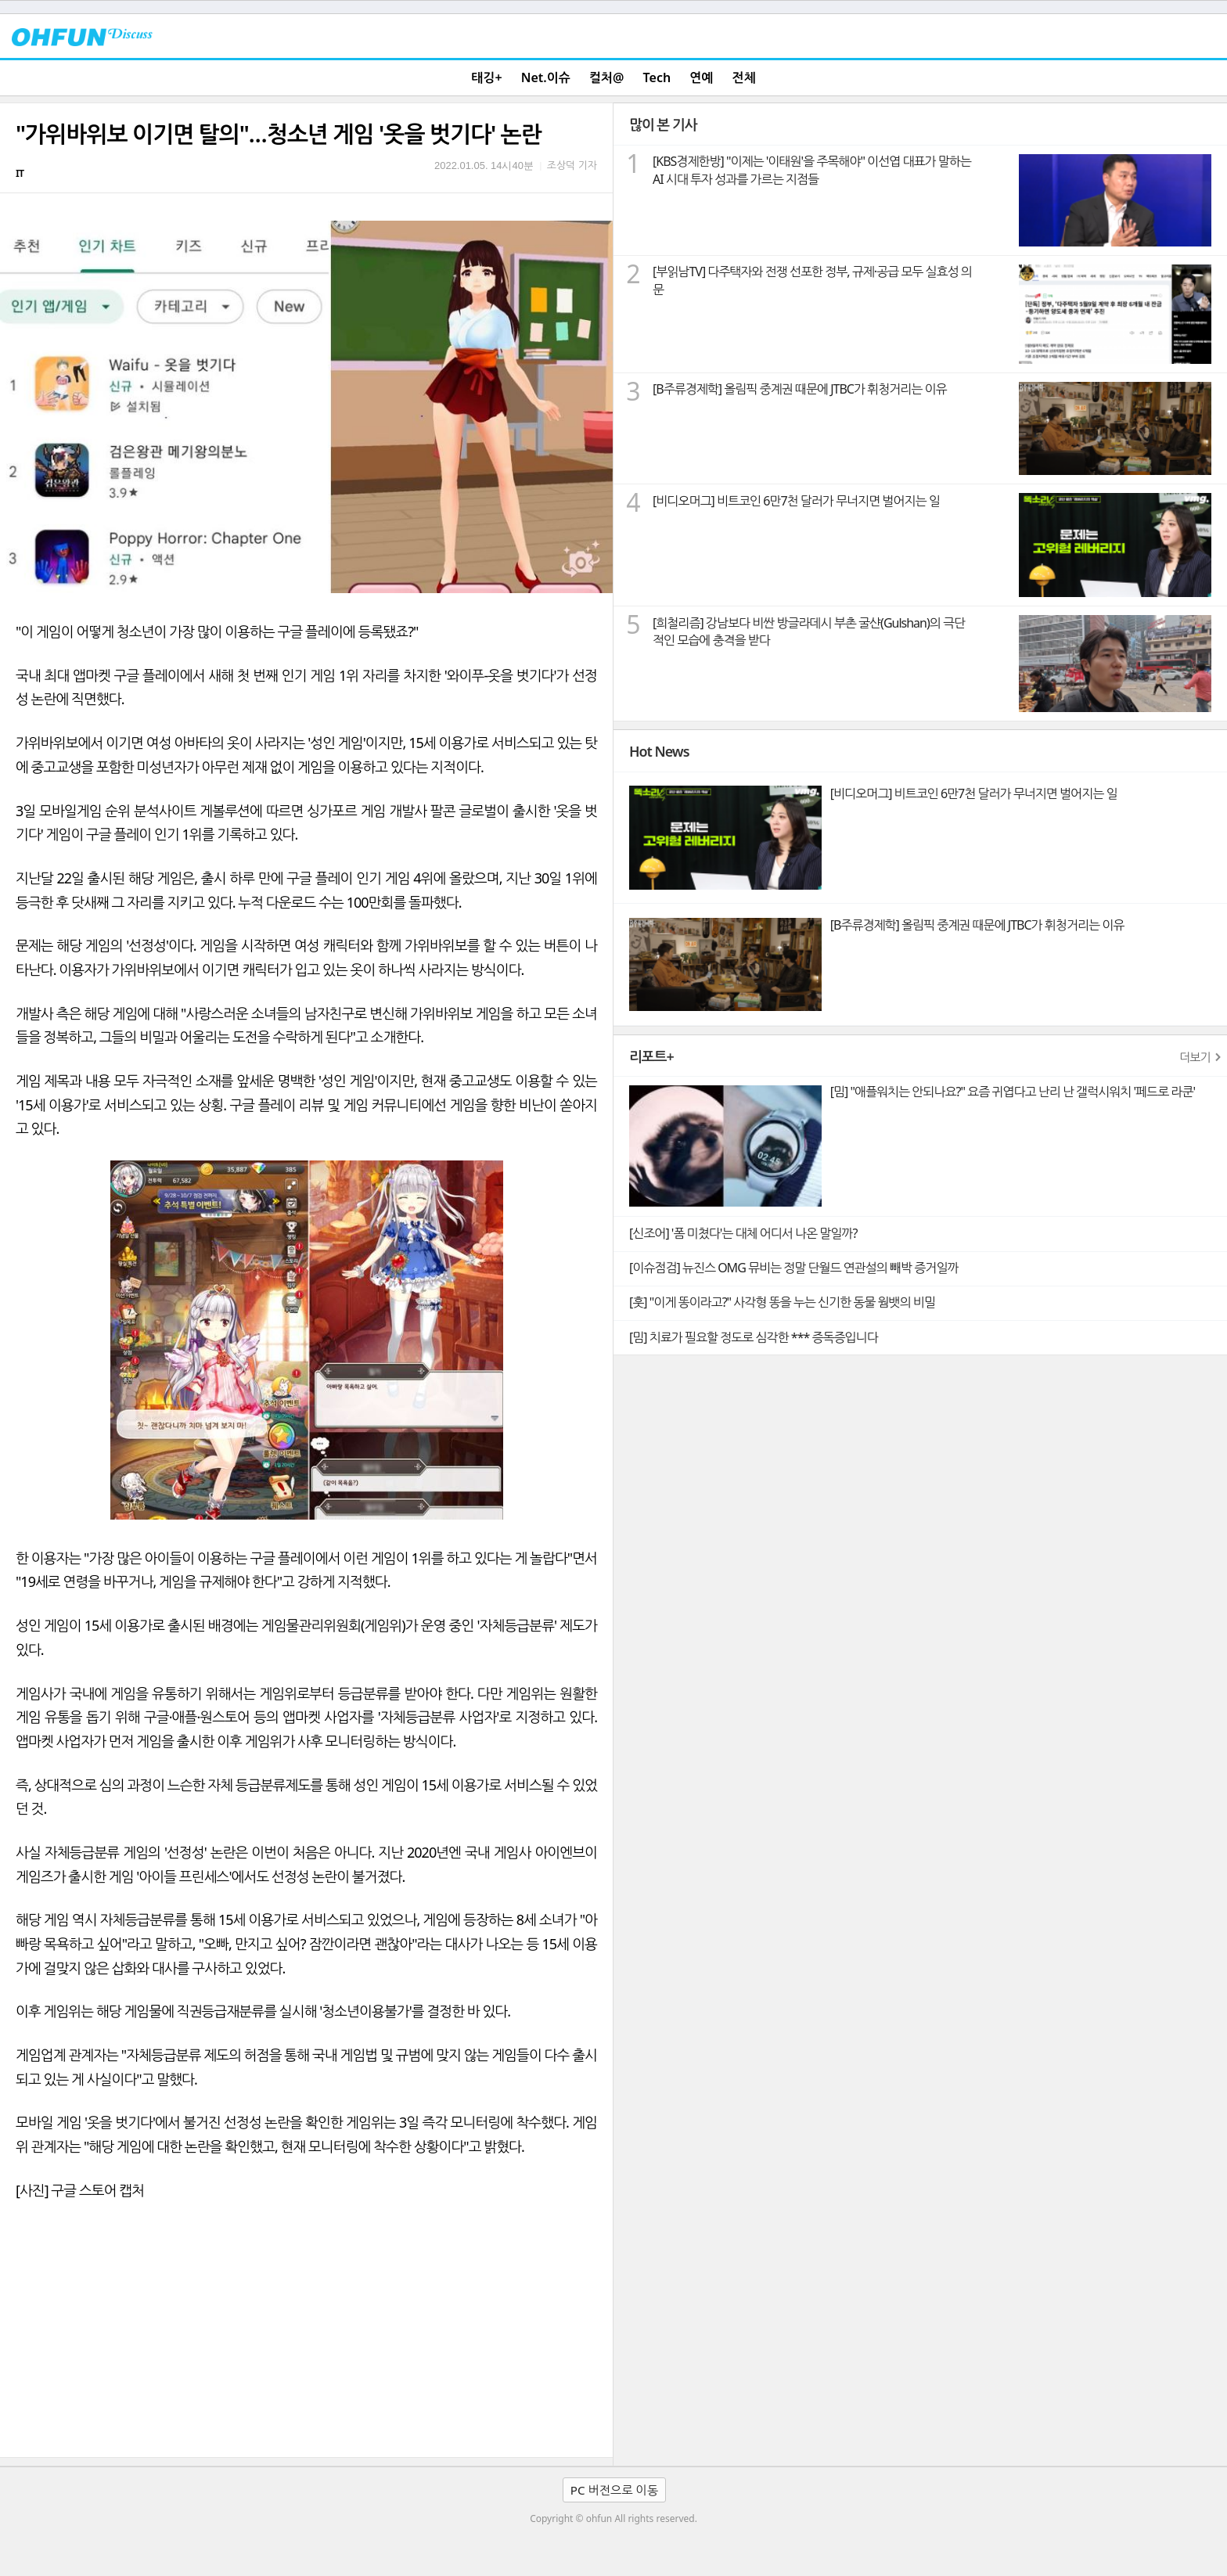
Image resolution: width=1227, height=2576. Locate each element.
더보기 (1195, 1057)
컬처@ (606, 77)
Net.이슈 (545, 77)
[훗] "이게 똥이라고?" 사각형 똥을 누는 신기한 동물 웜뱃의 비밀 (782, 1302)
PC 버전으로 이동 (614, 2490)
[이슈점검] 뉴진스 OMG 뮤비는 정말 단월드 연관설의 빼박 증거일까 (793, 1267)
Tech (657, 77)
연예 (701, 77)
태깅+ (486, 77)
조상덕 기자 (572, 165)
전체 (744, 77)
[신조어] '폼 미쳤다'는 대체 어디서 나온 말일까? (743, 1233)
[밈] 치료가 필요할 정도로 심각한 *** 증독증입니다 (753, 1337)
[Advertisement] (306, 2339)
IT (19, 173)
